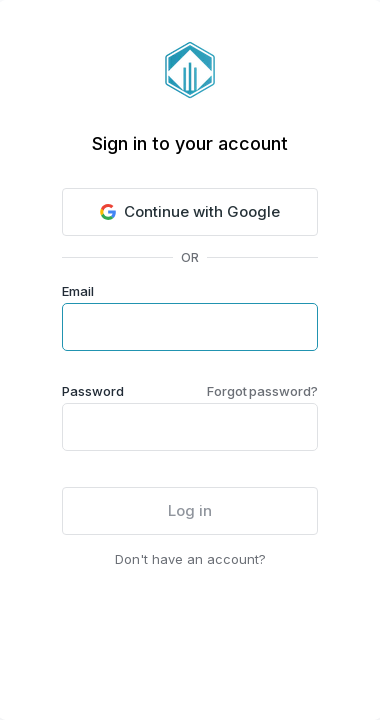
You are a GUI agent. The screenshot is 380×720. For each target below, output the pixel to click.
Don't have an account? (190, 559)
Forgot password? (262, 391)
